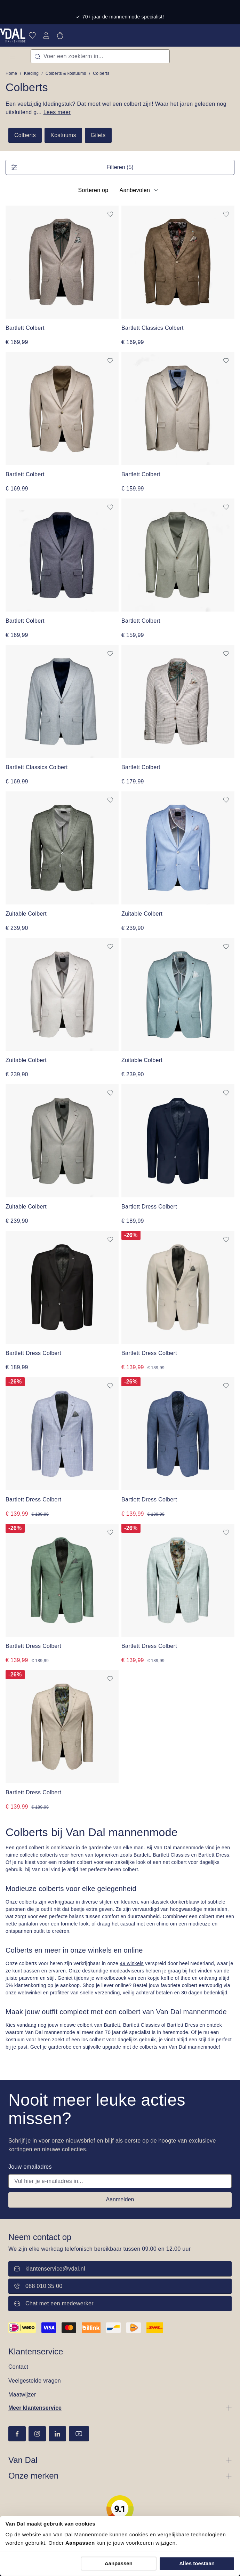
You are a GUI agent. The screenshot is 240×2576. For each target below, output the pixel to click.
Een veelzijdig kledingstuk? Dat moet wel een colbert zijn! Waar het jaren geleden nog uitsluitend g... (116, 108)
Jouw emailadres (30, 2167)
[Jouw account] (46, 35)
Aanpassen (119, 2563)
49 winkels (132, 1963)
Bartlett (142, 1855)
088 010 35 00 (38, 2286)
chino (163, 1924)
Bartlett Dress (213, 1855)
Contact (18, 2367)
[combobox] (100, 56)
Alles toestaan (197, 2563)
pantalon (28, 1924)
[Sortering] (138, 190)
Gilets (98, 135)
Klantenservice (35, 2351)
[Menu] (12, 56)
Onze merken (33, 2475)
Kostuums (63, 135)
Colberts (25, 135)
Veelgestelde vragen (34, 2381)
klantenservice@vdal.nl (49, 2269)
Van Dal (23, 2460)
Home (11, 73)
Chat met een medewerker (54, 2303)
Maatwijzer (22, 2395)
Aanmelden (120, 2199)
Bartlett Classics (171, 1855)
